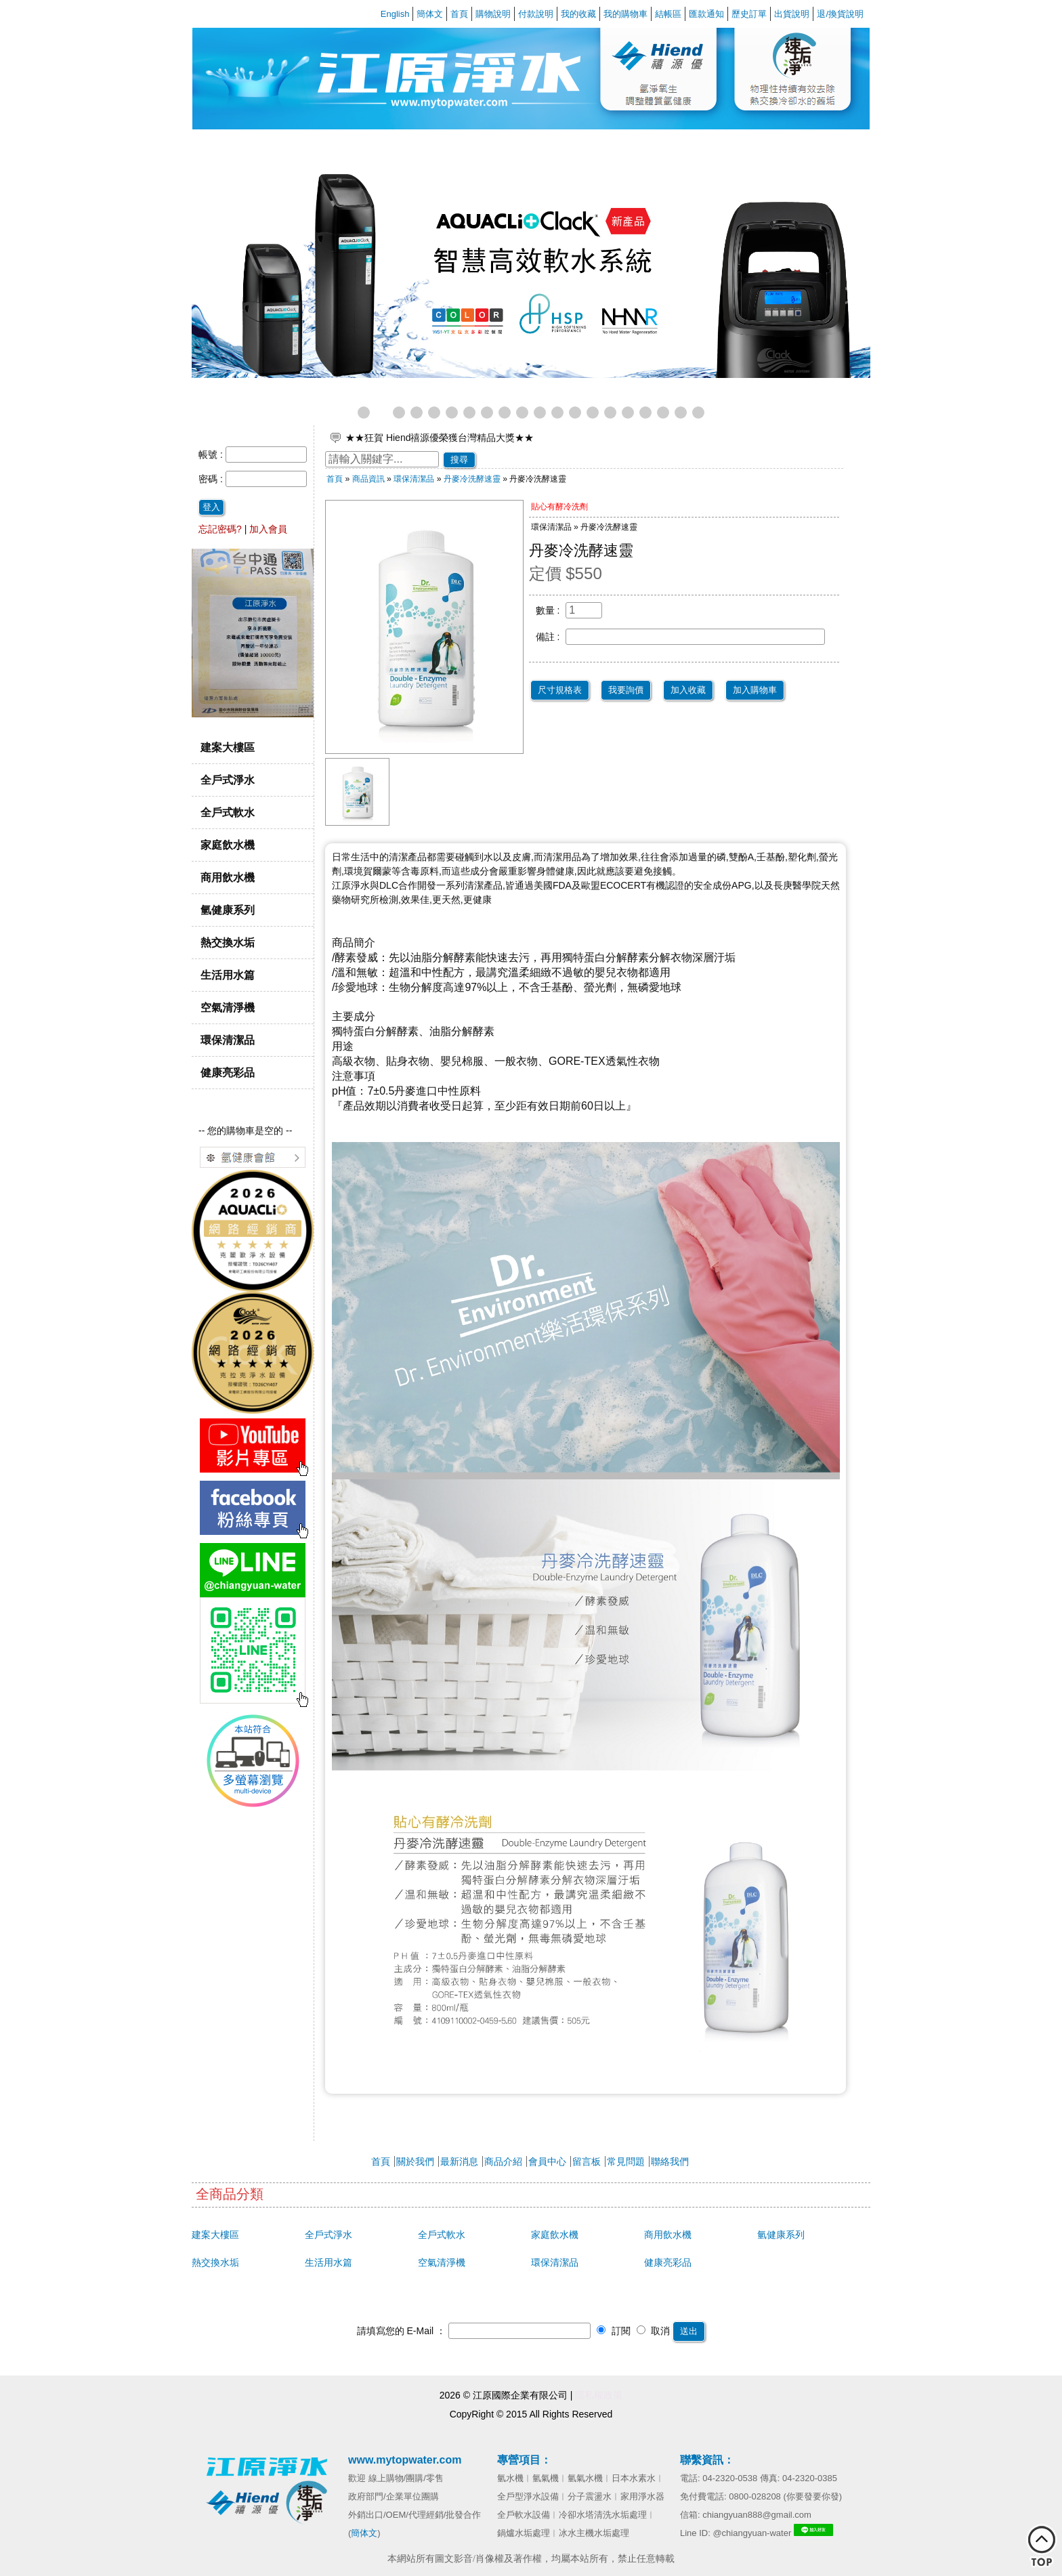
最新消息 (459, 2161)
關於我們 (415, 2161)
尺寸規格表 (560, 690)
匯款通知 (706, 14)
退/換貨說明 (840, 14)
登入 (211, 507)
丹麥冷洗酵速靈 (472, 479)
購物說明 (493, 14)
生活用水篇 (227, 975)
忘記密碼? (220, 529)
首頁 (459, 14)
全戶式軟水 (227, 812)
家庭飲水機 (227, 845)
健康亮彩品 (227, 1072)
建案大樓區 (227, 747)
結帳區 (668, 14)
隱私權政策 (598, 2395)
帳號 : (212, 454)
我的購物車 (625, 14)
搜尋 (459, 460)
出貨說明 (791, 14)
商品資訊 (368, 479)
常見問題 (626, 2161)
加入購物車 (755, 690)
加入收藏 (688, 690)
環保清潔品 (227, 1040)
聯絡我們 (670, 2161)
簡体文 (430, 14)
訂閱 (614, 2330)
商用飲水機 (227, 877)
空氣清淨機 (227, 1007)
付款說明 (535, 14)
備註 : (548, 636)
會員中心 (547, 2161)
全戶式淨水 (227, 780)
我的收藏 (578, 14)
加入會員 (268, 529)
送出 (689, 2331)
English (395, 14)
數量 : (548, 610)
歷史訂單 (749, 14)
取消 (654, 2330)
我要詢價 (625, 690)
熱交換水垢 (227, 942)
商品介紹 (503, 2161)
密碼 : (212, 478)
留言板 (586, 2161)
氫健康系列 (227, 910)
